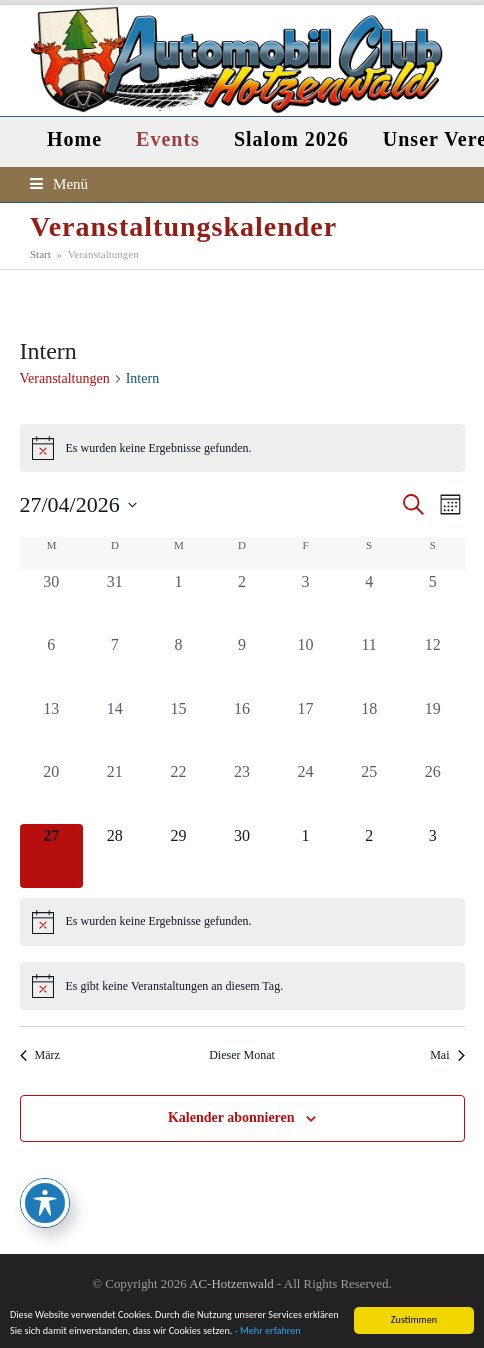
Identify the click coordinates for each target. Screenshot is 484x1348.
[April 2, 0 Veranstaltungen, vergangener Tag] (242, 602)
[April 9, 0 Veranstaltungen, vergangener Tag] (242, 665)
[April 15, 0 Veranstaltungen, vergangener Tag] (179, 729)
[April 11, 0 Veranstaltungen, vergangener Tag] (369, 665)
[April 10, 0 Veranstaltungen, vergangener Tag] (306, 665)
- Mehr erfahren (268, 1331)
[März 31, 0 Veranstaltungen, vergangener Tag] (115, 602)
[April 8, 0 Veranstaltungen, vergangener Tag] (179, 665)
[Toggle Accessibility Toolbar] (45, 1203)
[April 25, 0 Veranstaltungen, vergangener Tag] (369, 792)
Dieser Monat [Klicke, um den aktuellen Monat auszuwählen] (242, 1055)
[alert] (242, 448)
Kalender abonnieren (231, 1117)
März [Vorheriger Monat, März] (40, 1055)
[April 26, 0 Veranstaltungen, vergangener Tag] (433, 792)
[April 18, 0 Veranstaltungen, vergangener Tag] (369, 729)
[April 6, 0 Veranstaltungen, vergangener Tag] (52, 665)
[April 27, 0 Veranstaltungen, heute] (52, 856)
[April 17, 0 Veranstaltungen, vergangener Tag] (306, 729)
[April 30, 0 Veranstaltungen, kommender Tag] (242, 856)
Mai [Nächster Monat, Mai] (447, 1055)
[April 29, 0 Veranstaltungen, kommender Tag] (179, 856)
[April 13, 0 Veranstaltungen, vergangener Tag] (52, 729)
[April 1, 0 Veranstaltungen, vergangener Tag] (179, 602)
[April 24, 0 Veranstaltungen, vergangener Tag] (306, 792)
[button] (59, 184)
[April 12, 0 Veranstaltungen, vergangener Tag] (433, 665)
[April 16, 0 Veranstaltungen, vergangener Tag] (242, 729)
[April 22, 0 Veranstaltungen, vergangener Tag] (179, 792)
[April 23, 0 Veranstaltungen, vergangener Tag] (242, 792)
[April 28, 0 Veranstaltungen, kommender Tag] (115, 856)
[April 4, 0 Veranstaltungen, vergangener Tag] (369, 602)
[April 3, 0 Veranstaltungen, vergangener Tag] (306, 602)
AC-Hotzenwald (230, 1283)
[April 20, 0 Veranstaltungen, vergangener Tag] (52, 792)
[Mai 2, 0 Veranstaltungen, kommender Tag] (369, 856)
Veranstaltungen (65, 378)
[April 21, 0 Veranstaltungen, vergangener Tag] (115, 792)
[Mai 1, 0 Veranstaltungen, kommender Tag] (306, 856)
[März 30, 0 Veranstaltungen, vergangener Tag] (52, 602)
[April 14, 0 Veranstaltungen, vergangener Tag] (115, 729)
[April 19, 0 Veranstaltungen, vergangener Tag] (433, 729)
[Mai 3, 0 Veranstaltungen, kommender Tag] (433, 856)
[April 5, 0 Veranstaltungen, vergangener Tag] (433, 602)
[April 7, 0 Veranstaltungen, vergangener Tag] (115, 665)
